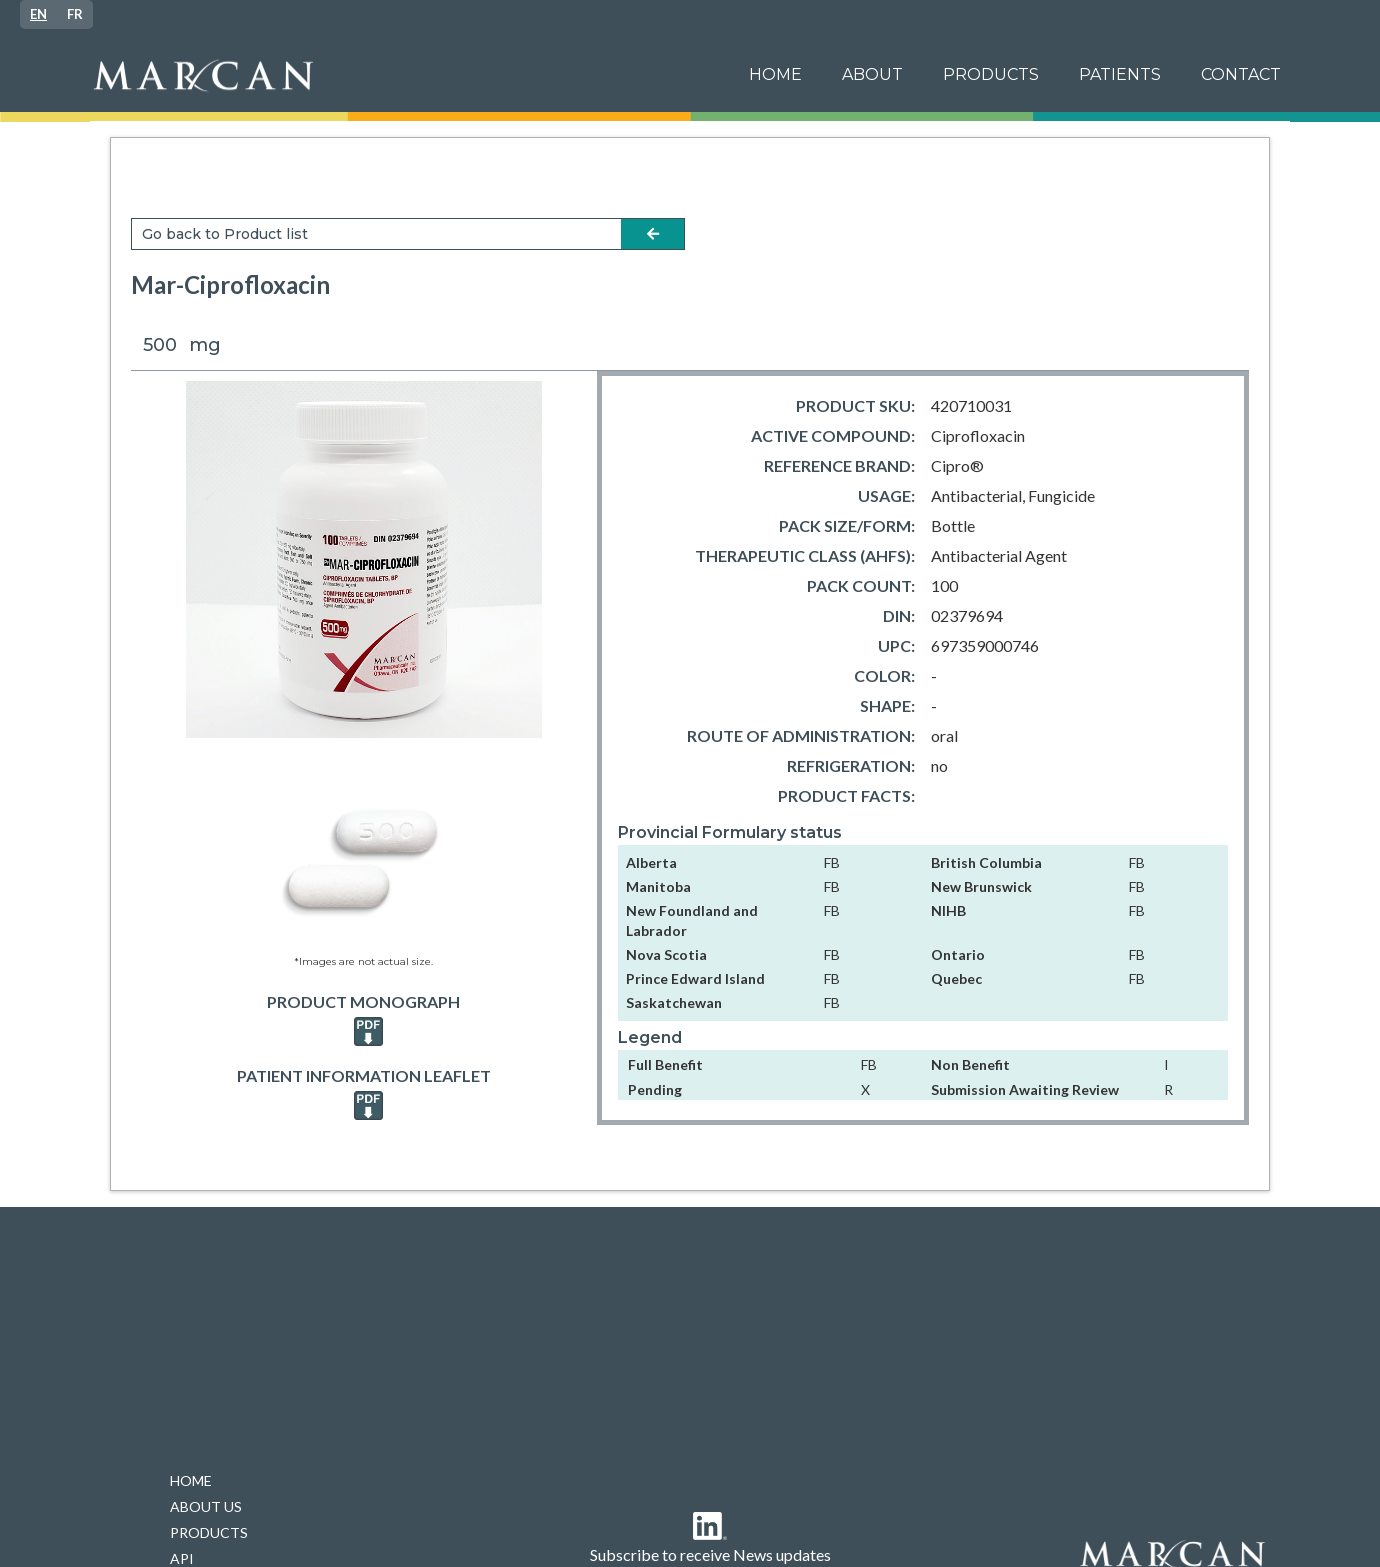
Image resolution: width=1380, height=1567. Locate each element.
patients (1120, 74)
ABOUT (872, 74)
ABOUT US (206, 1506)
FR (75, 14)
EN (38, 14)
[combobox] (38, 14)
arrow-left (653, 234)
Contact (1241, 74)
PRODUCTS (991, 74)
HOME (191, 1480)
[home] (404, 75)
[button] (1120, 75)
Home (775, 74)
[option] (75, 14)
